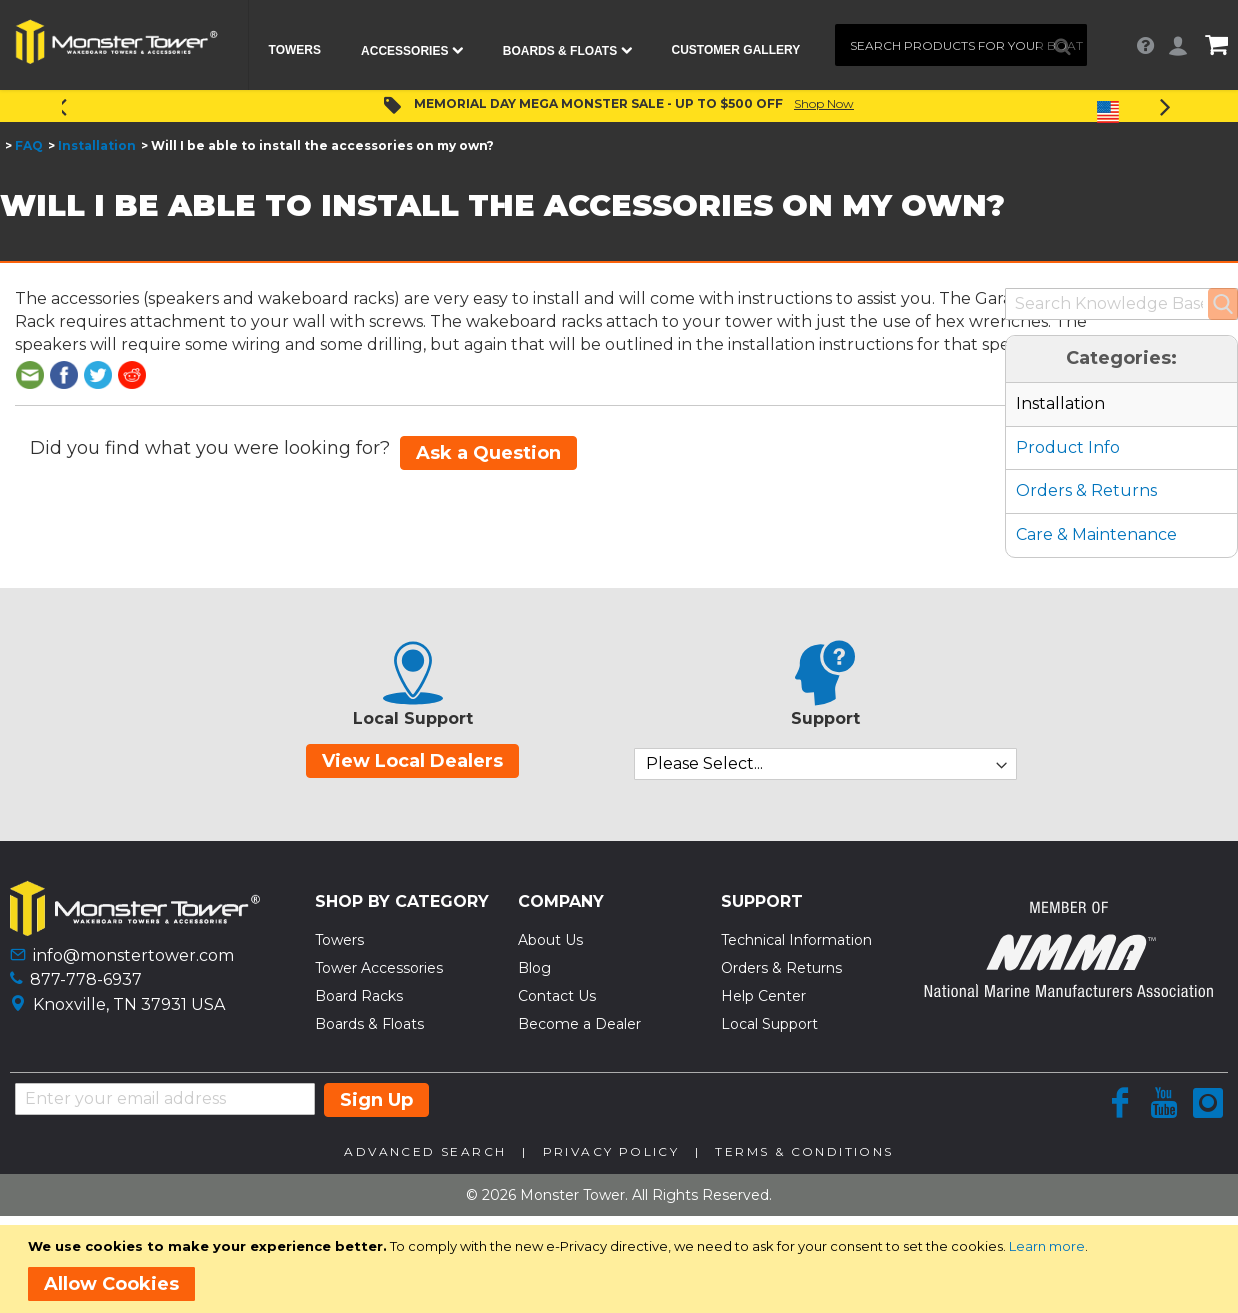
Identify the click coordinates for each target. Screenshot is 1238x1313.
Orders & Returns (1086, 490)
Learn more (1047, 1246)
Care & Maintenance (1096, 534)
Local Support (769, 1024)
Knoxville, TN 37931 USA (129, 1004)
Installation (97, 145)
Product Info (1068, 447)
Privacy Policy (611, 1151)
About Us (550, 940)
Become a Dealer (579, 1024)
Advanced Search (425, 1151)
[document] (622, 1269)
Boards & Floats (369, 1024)
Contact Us (557, 996)
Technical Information (796, 940)
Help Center (763, 996)
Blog (534, 968)
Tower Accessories (379, 968)
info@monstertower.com (133, 955)
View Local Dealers (412, 761)
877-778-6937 (86, 979)
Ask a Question (488, 453)
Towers (339, 940)
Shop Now (824, 103)
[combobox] (961, 45)
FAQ (29, 145)
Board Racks (359, 996)
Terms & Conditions (804, 1151)
